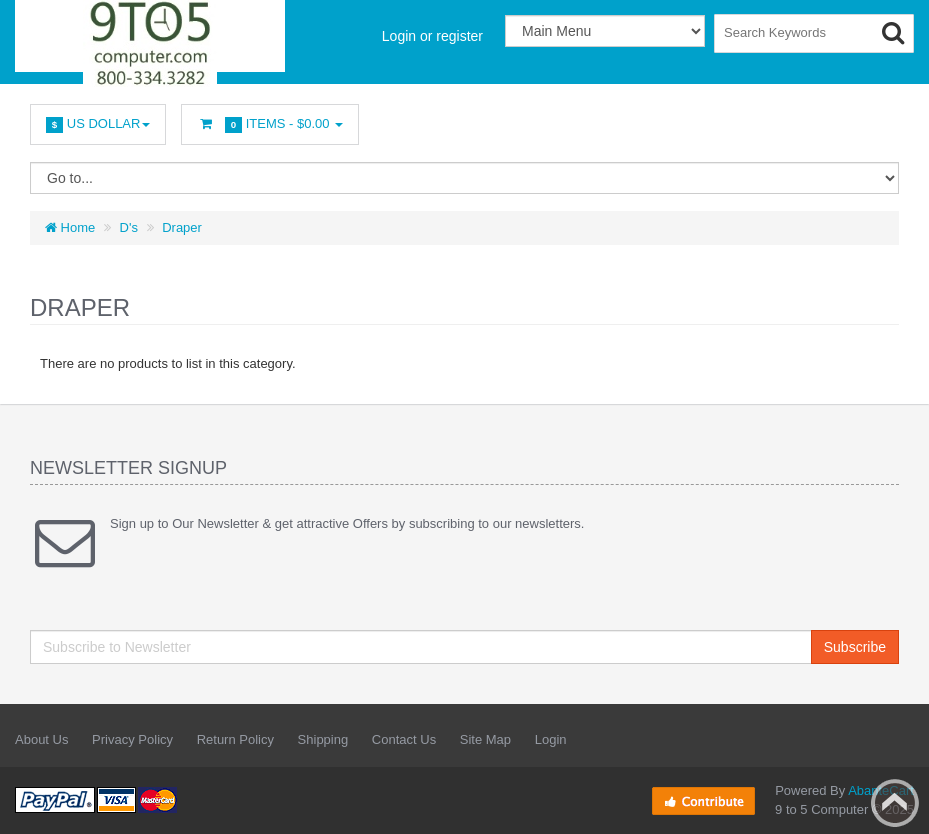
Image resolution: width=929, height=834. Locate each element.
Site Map (485, 739)
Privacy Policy (132, 739)
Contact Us (404, 739)
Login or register (432, 36)
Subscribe (855, 647)
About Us (41, 739)
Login (551, 739)
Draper (182, 227)
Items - (270, 124)
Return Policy (235, 739)
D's (129, 227)
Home (70, 227)
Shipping (323, 739)
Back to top (895, 803)
